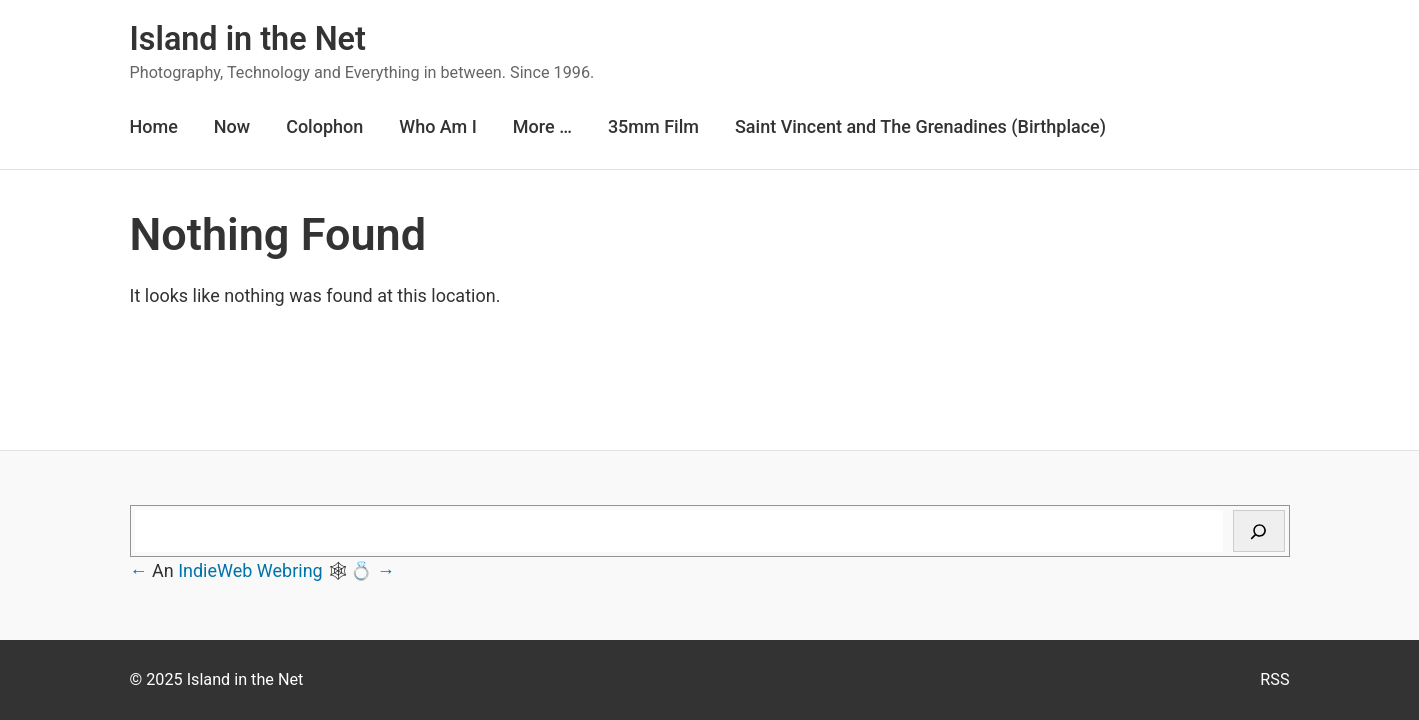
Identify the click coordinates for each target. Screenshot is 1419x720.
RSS (1274, 679)
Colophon (324, 126)
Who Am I (438, 126)
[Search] (1259, 531)
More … (542, 126)
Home (154, 126)
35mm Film (653, 126)
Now (232, 126)
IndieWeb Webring (250, 570)
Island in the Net (248, 39)
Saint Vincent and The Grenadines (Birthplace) (920, 126)
